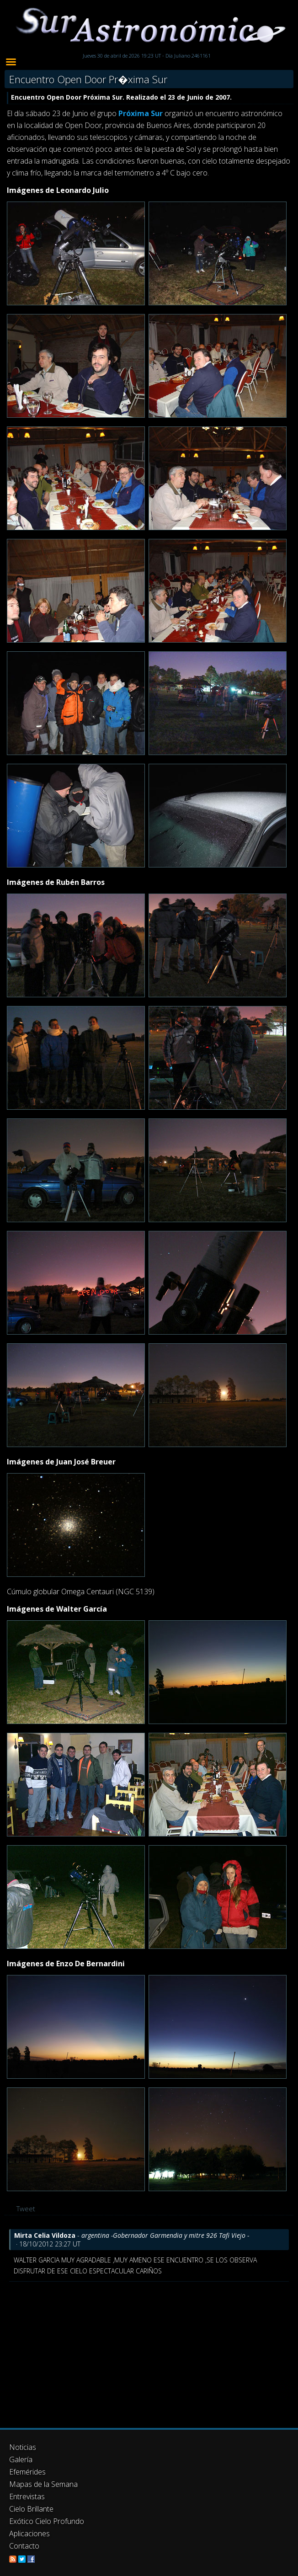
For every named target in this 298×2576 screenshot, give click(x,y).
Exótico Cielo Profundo (46, 2521)
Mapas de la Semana (43, 2484)
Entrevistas (27, 2496)
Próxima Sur (140, 113)
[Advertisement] (149, 2350)
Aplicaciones (29, 2533)
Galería (20, 2459)
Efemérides (27, 2472)
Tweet (25, 2208)
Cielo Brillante (31, 2509)
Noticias (22, 2447)
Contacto (24, 2546)
